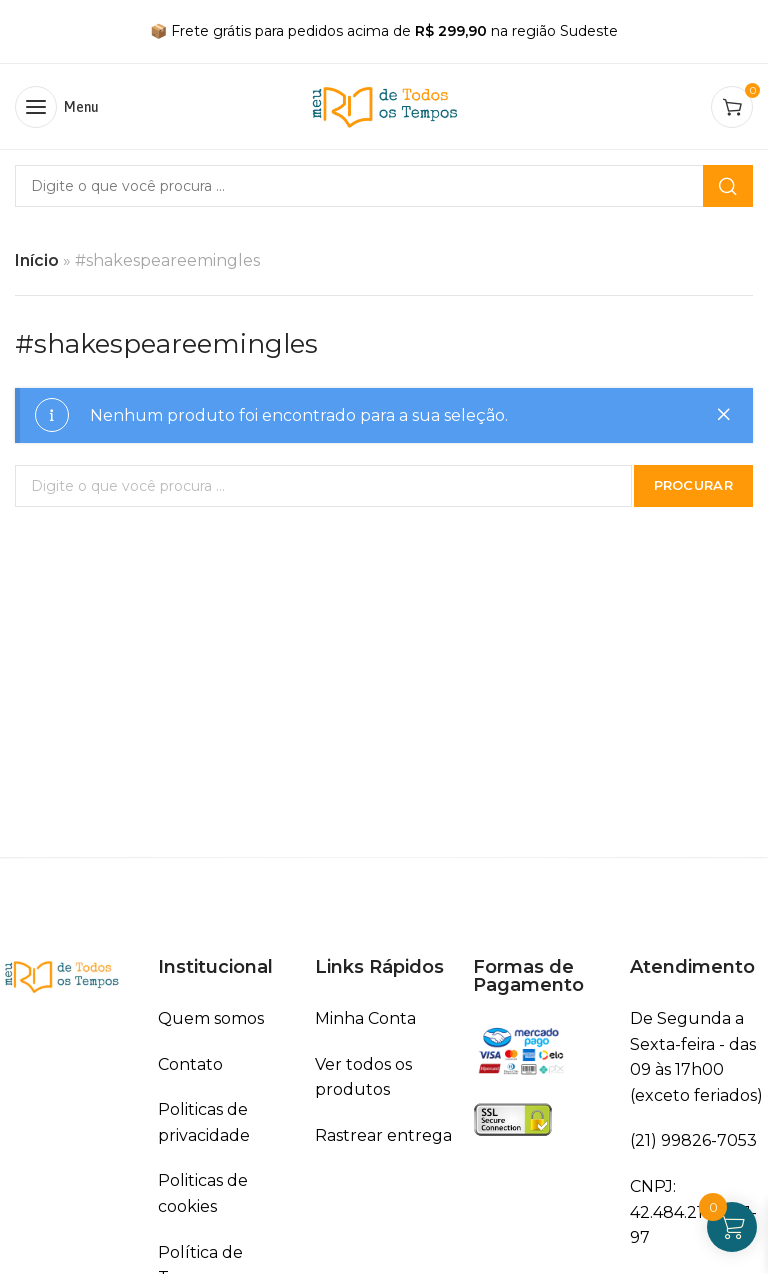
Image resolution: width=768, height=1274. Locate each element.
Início (37, 260)
